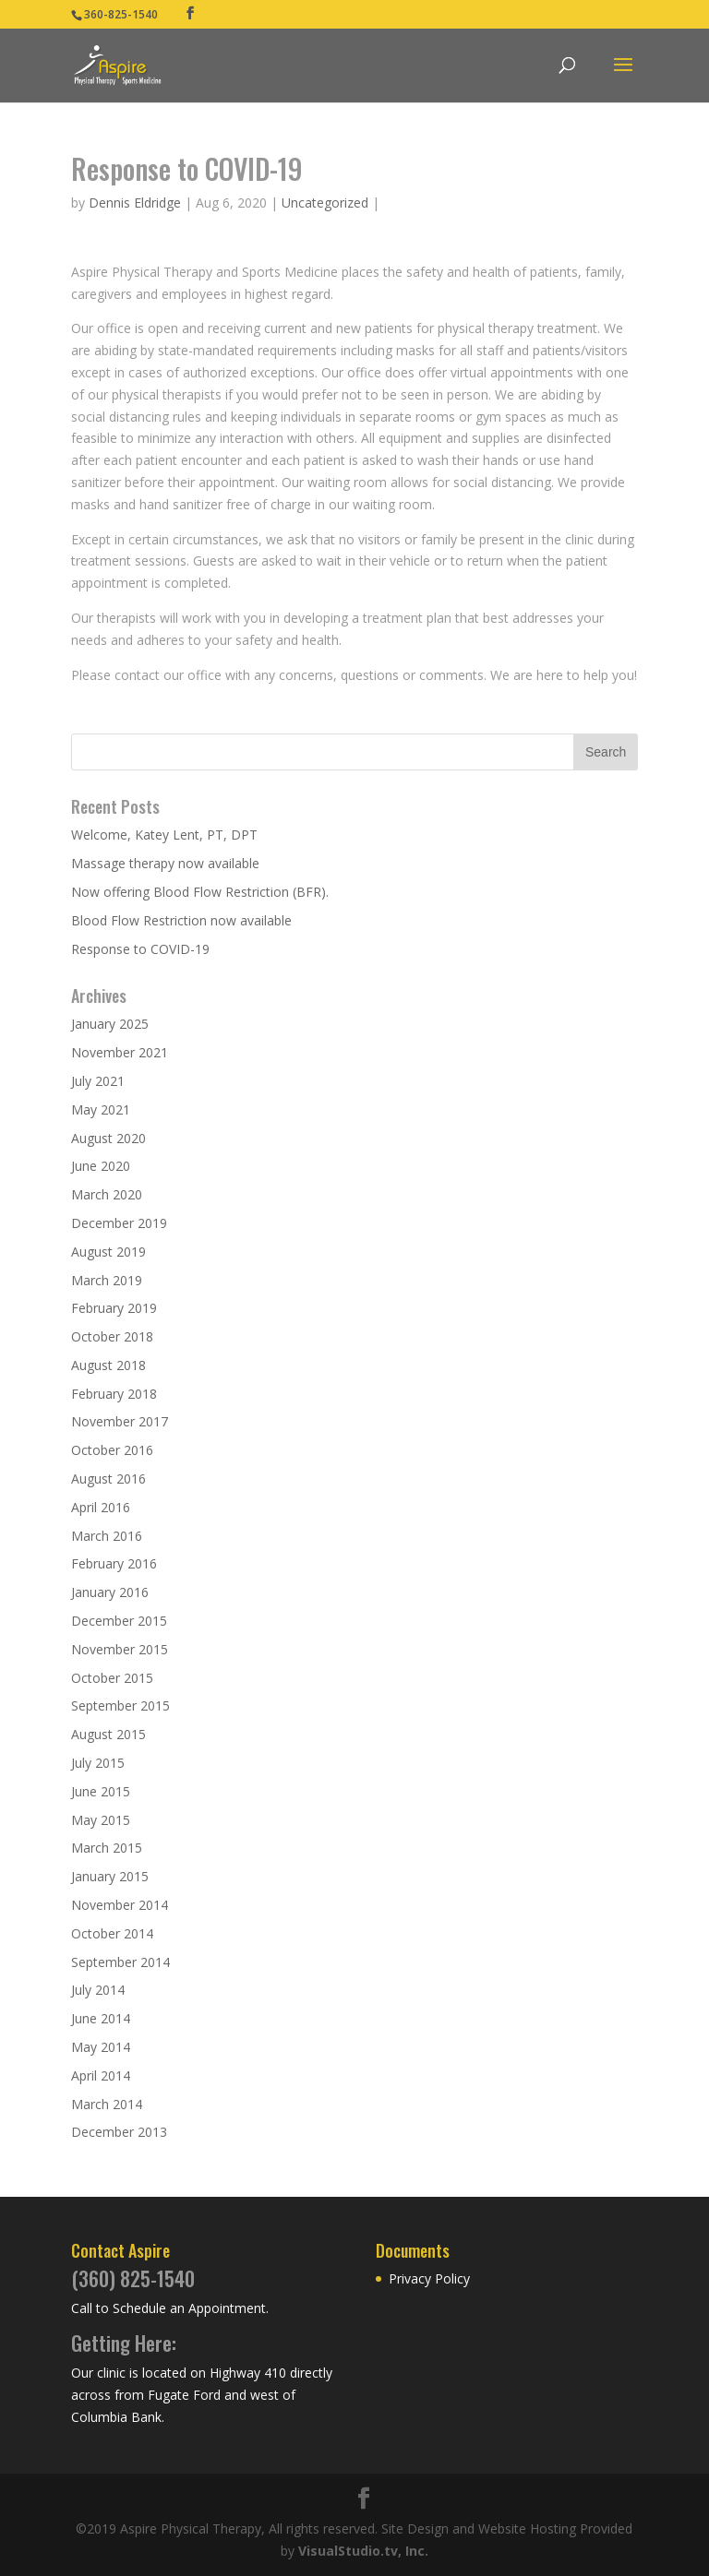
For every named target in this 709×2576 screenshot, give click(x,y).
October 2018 (112, 1336)
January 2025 (110, 1023)
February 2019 (114, 1308)
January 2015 (110, 1876)
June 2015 (100, 1791)
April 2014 (100, 2075)
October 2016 (112, 1450)
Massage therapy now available (165, 863)
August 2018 (108, 1365)
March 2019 (106, 1280)
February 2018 (114, 1393)
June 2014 (100, 2018)
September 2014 (120, 1962)
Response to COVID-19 (140, 949)
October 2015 (112, 1678)
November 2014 (119, 1905)
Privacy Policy (429, 2278)
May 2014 (100, 2047)
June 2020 (100, 1166)
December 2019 (119, 1223)
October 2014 (112, 1933)
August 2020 (108, 1138)
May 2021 (100, 1109)
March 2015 (106, 1847)
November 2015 (119, 1649)
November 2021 (119, 1052)
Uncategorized (325, 202)
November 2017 (119, 1421)
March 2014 (106, 2104)
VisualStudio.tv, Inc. (363, 2550)
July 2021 (98, 1081)
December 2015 (119, 1620)
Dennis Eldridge (135, 202)
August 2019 (108, 1251)
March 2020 (106, 1194)
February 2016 (114, 1563)
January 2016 (110, 1592)
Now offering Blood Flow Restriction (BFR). (200, 891)
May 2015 (100, 1820)
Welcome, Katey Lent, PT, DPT (164, 834)
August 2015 (108, 1734)
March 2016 (106, 1535)
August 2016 (108, 1478)
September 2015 (120, 1705)
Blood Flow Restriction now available (181, 920)
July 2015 (98, 1762)
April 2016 (100, 1507)
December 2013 (119, 2132)
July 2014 (98, 1989)
